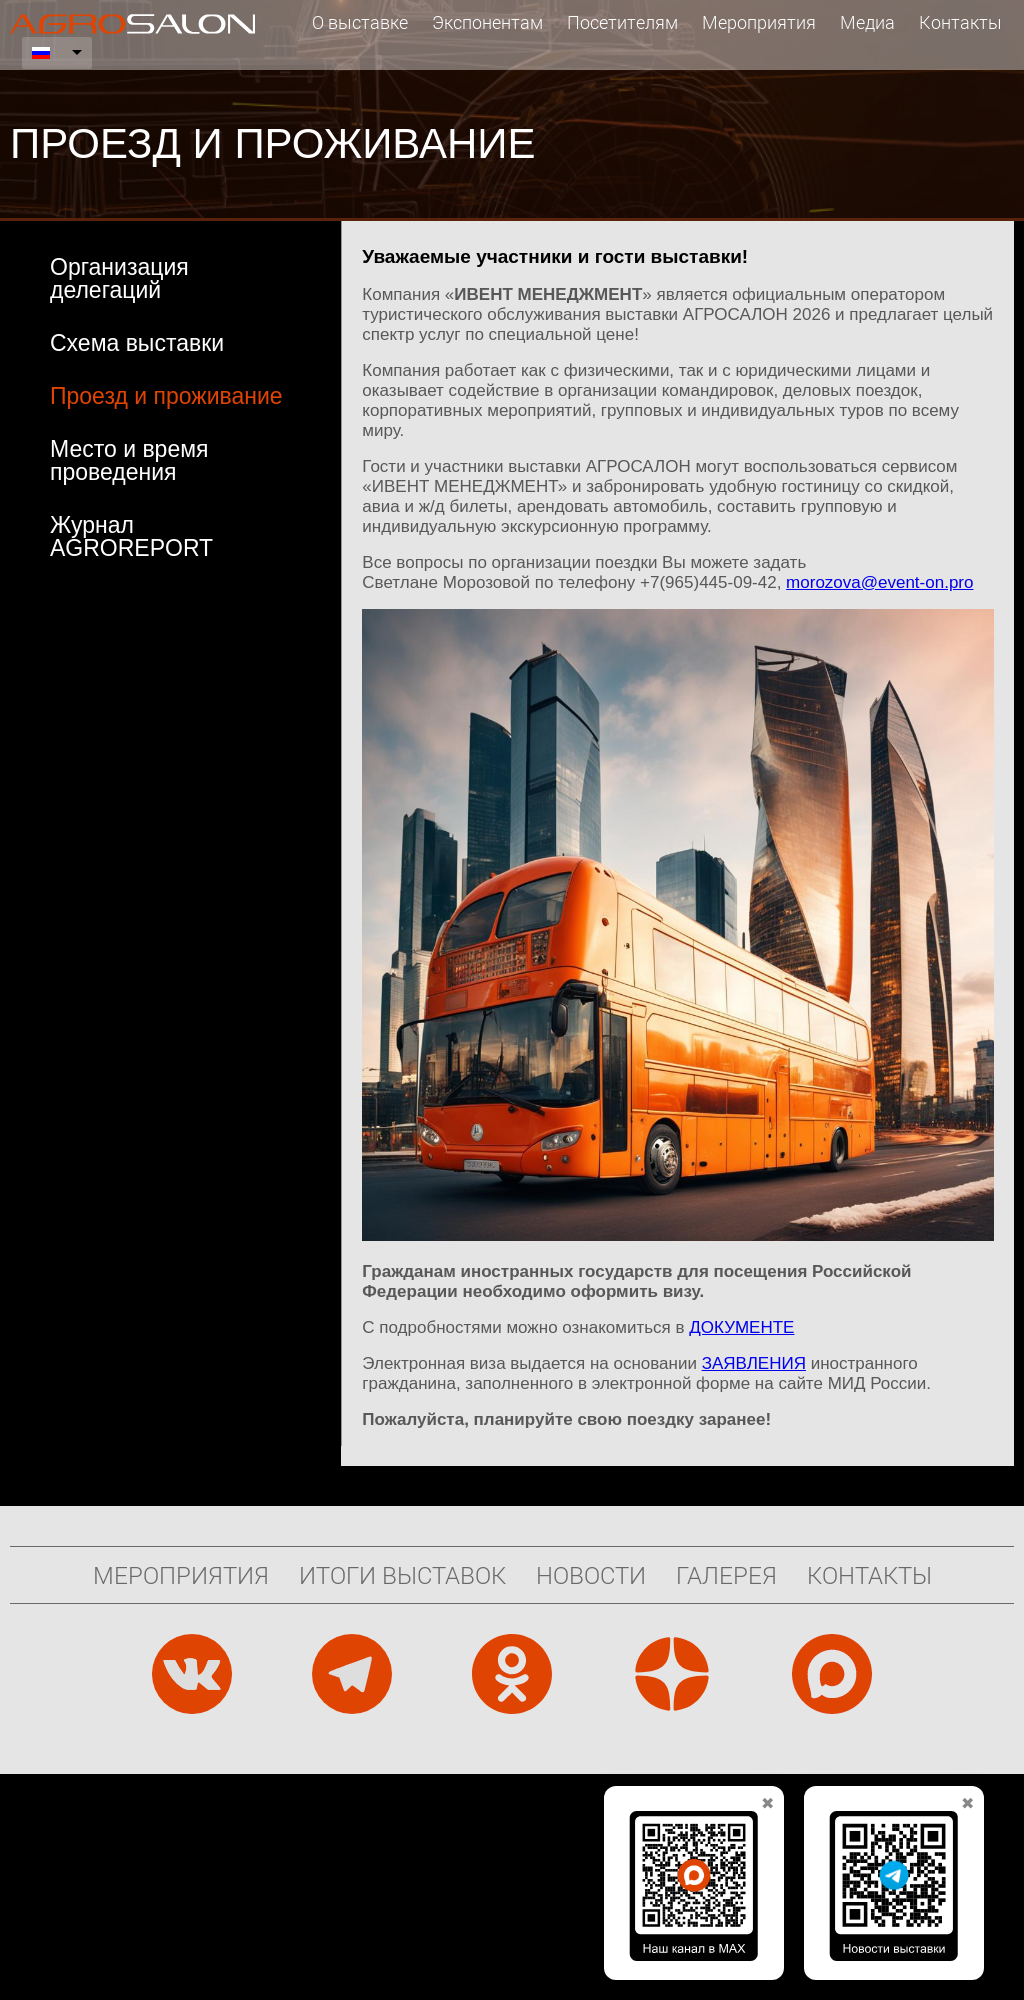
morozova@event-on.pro (879, 582)
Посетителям (622, 22)
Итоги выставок (402, 1575)
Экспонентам (487, 22)
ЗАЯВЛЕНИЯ (754, 1363)
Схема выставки (137, 343)
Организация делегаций (119, 278)
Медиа (867, 22)
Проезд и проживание (166, 396)
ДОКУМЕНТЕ (741, 1327)
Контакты (960, 22)
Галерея (726, 1575)
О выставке (360, 22)
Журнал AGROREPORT (131, 536)
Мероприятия (759, 22)
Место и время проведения (129, 460)
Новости (591, 1575)
